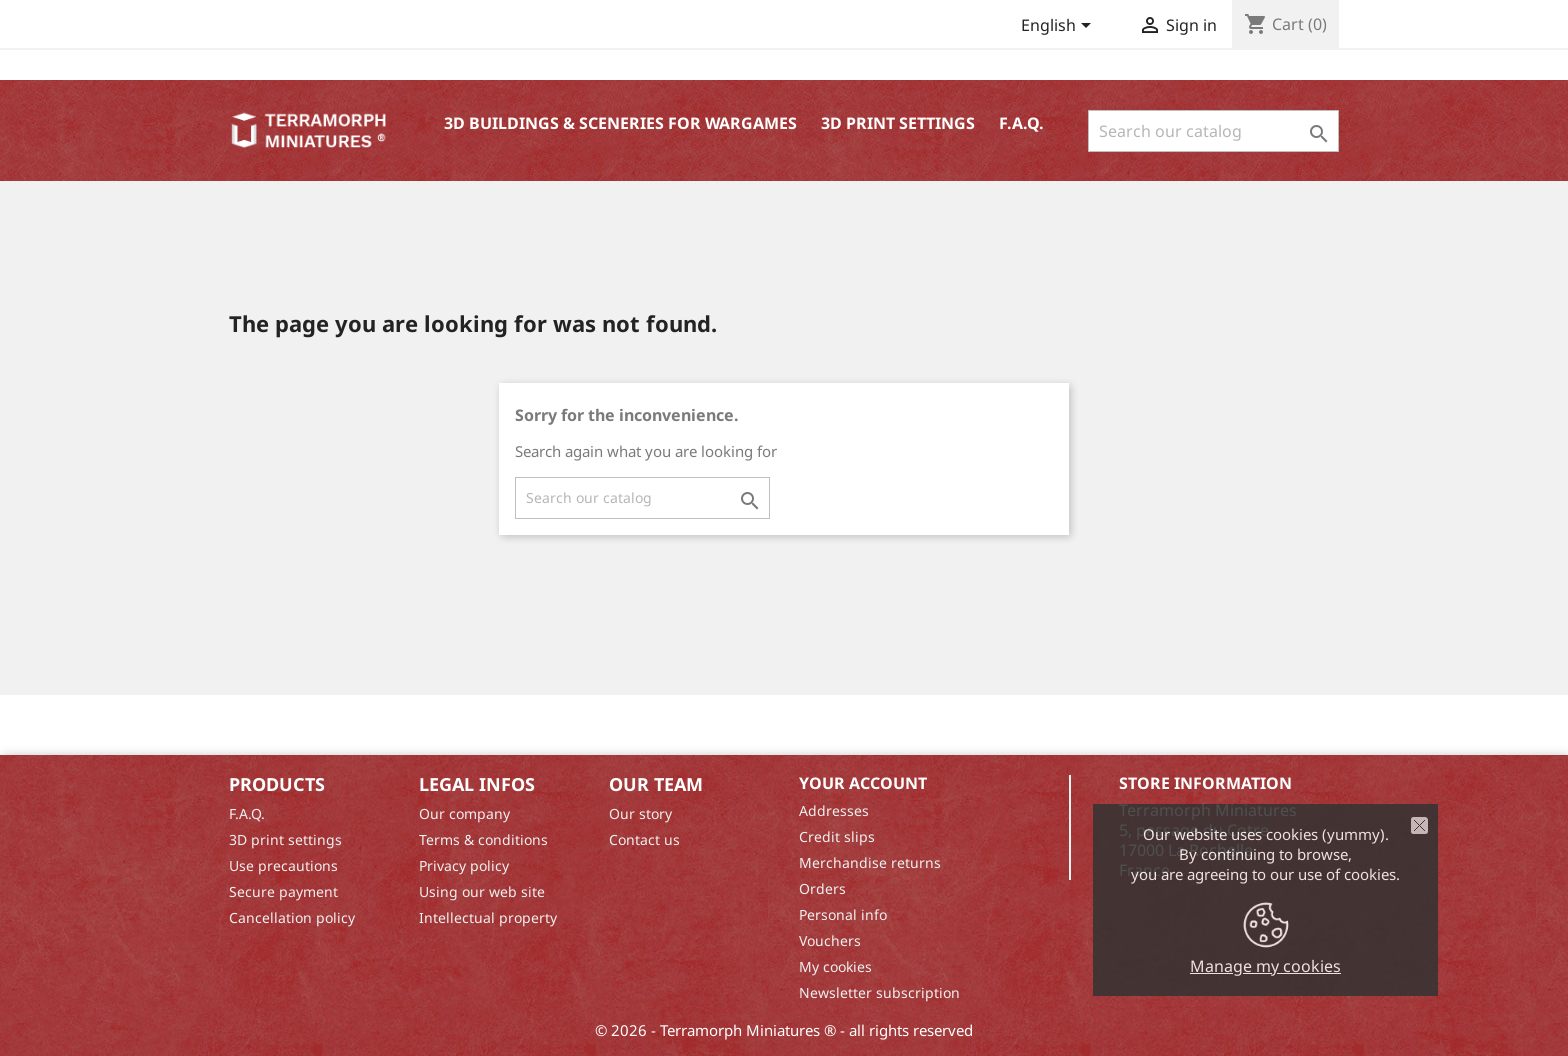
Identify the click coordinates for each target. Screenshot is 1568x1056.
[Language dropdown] (1059, 27)
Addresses (834, 810)
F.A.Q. (1021, 123)
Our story (640, 813)
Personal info (843, 914)
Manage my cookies (1265, 966)
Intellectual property (488, 917)
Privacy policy (464, 865)
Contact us (644, 839)
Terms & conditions (483, 839)
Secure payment (283, 891)
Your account (863, 783)
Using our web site (482, 891)
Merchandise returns (870, 862)
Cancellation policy (292, 917)
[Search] (1213, 131)
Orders (822, 888)
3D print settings (898, 123)
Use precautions (283, 865)
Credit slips (837, 836)
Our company (464, 813)
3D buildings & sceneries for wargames (620, 123)
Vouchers (830, 940)
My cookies (835, 966)
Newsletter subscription (879, 992)
